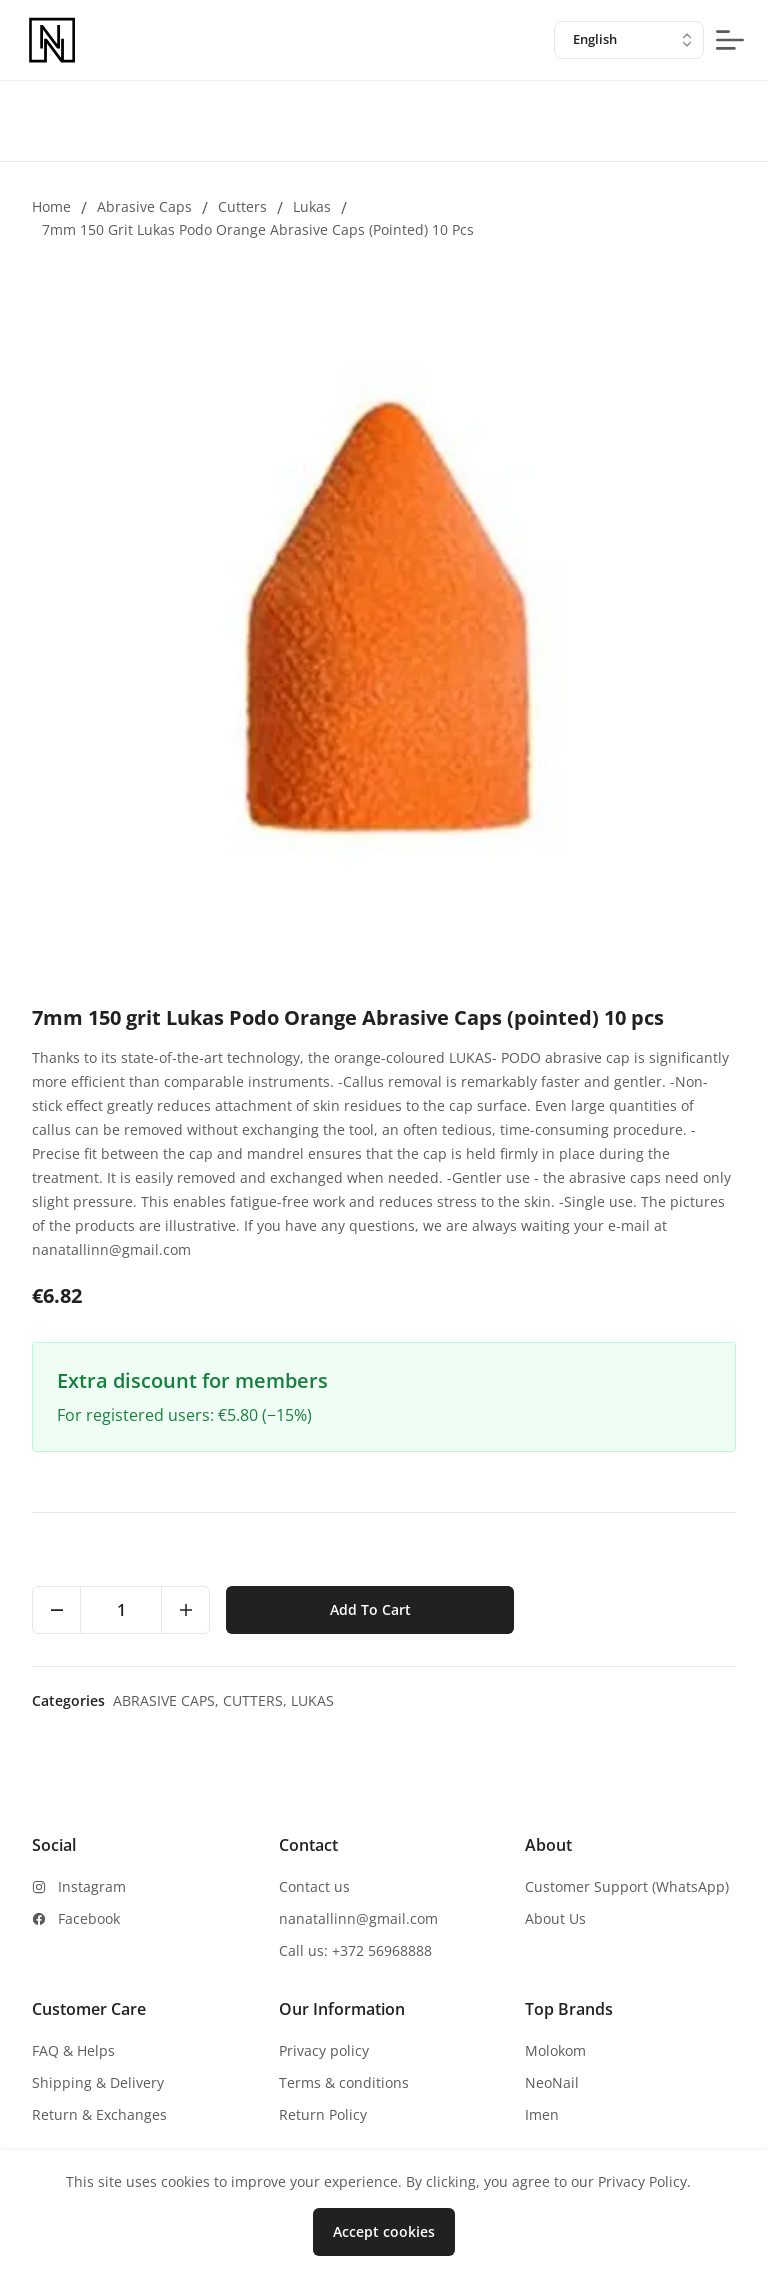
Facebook (89, 1918)
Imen (542, 2114)
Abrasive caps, (168, 1700)
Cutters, (257, 1700)
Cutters (242, 206)
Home (51, 206)
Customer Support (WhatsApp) (627, 1886)
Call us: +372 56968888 (355, 1950)
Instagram (92, 1886)
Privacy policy (324, 2050)
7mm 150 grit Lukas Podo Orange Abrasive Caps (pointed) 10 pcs (258, 229)
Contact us (314, 1886)
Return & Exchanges (99, 2114)
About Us (555, 1918)
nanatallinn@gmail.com (358, 1918)
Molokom (555, 2050)
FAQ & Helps (73, 2050)
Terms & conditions (344, 2082)
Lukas (312, 206)
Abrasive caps (144, 206)
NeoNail (552, 2082)
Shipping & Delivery (98, 2082)
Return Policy (323, 2114)
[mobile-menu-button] (730, 40)
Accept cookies (384, 2231)
